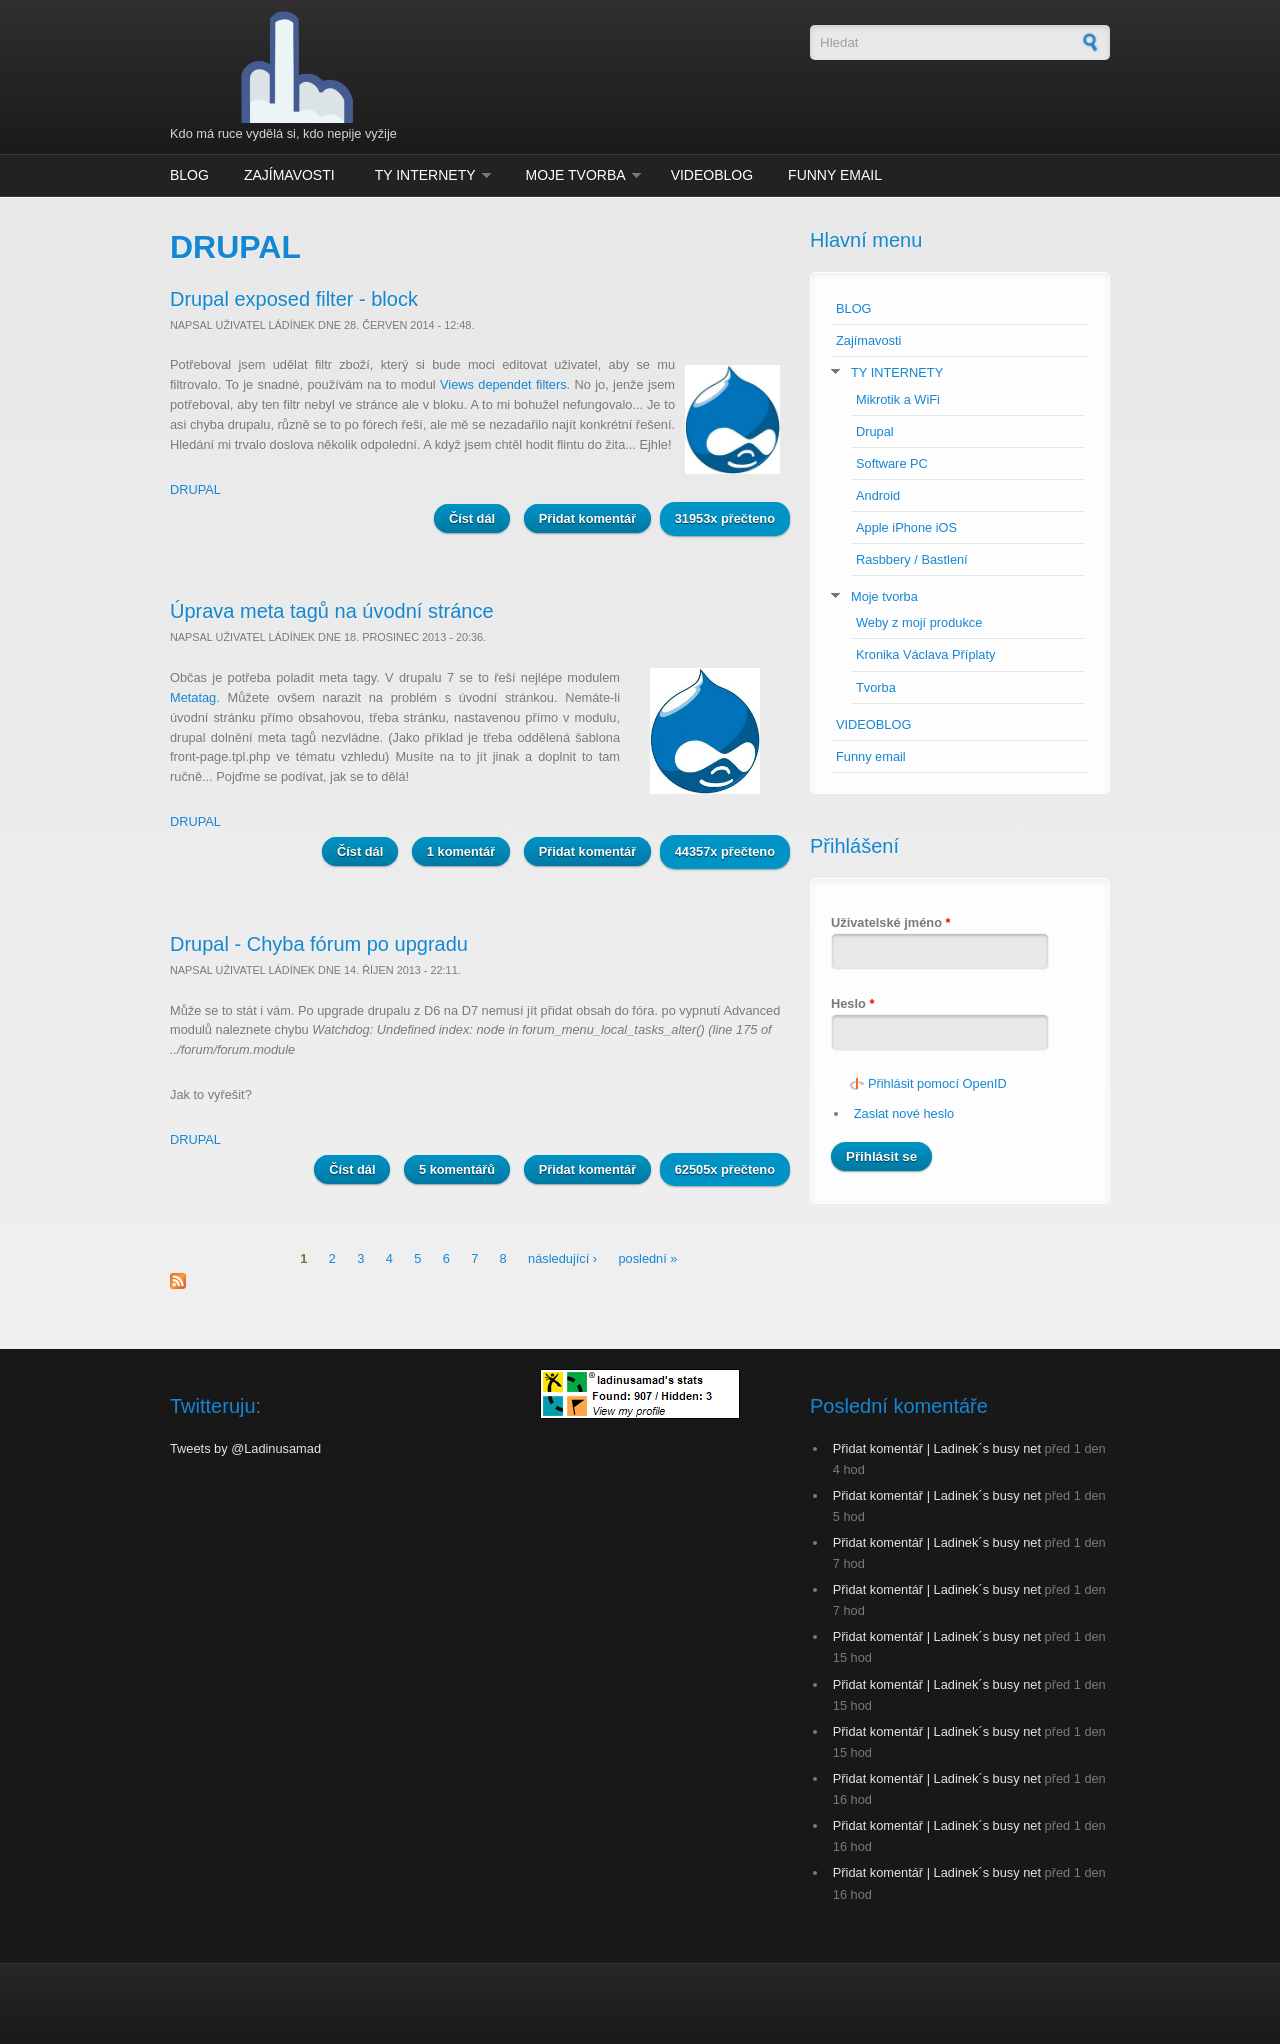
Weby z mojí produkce (919, 622)
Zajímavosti (289, 175)
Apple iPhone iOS (906, 527)
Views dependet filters (503, 384)
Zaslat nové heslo (904, 1113)
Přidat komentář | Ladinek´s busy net (937, 1448)
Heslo (852, 1003)
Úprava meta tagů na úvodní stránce (332, 611)
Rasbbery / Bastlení (912, 559)
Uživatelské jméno (891, 922)
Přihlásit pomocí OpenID (937, 1083)
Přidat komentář (587, 518)
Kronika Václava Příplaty (925, 654)
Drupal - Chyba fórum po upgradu (319, 944)
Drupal (875, 431)
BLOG (189, 175)
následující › (562, 1258)
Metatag (193, 697)
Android (878, 495)
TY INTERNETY (425, 175)
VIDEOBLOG (712, 175)
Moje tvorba (576, 175)
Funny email (835, 175)
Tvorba (876, 687)
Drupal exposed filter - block (294, 299)
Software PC (892, 463)
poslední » (647, 1258)
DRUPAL (195, 489)
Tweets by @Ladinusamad (245, 1448)
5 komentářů (457, 1169)
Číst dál (479, 517)
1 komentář (461, 851)
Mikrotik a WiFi (898, 399)
